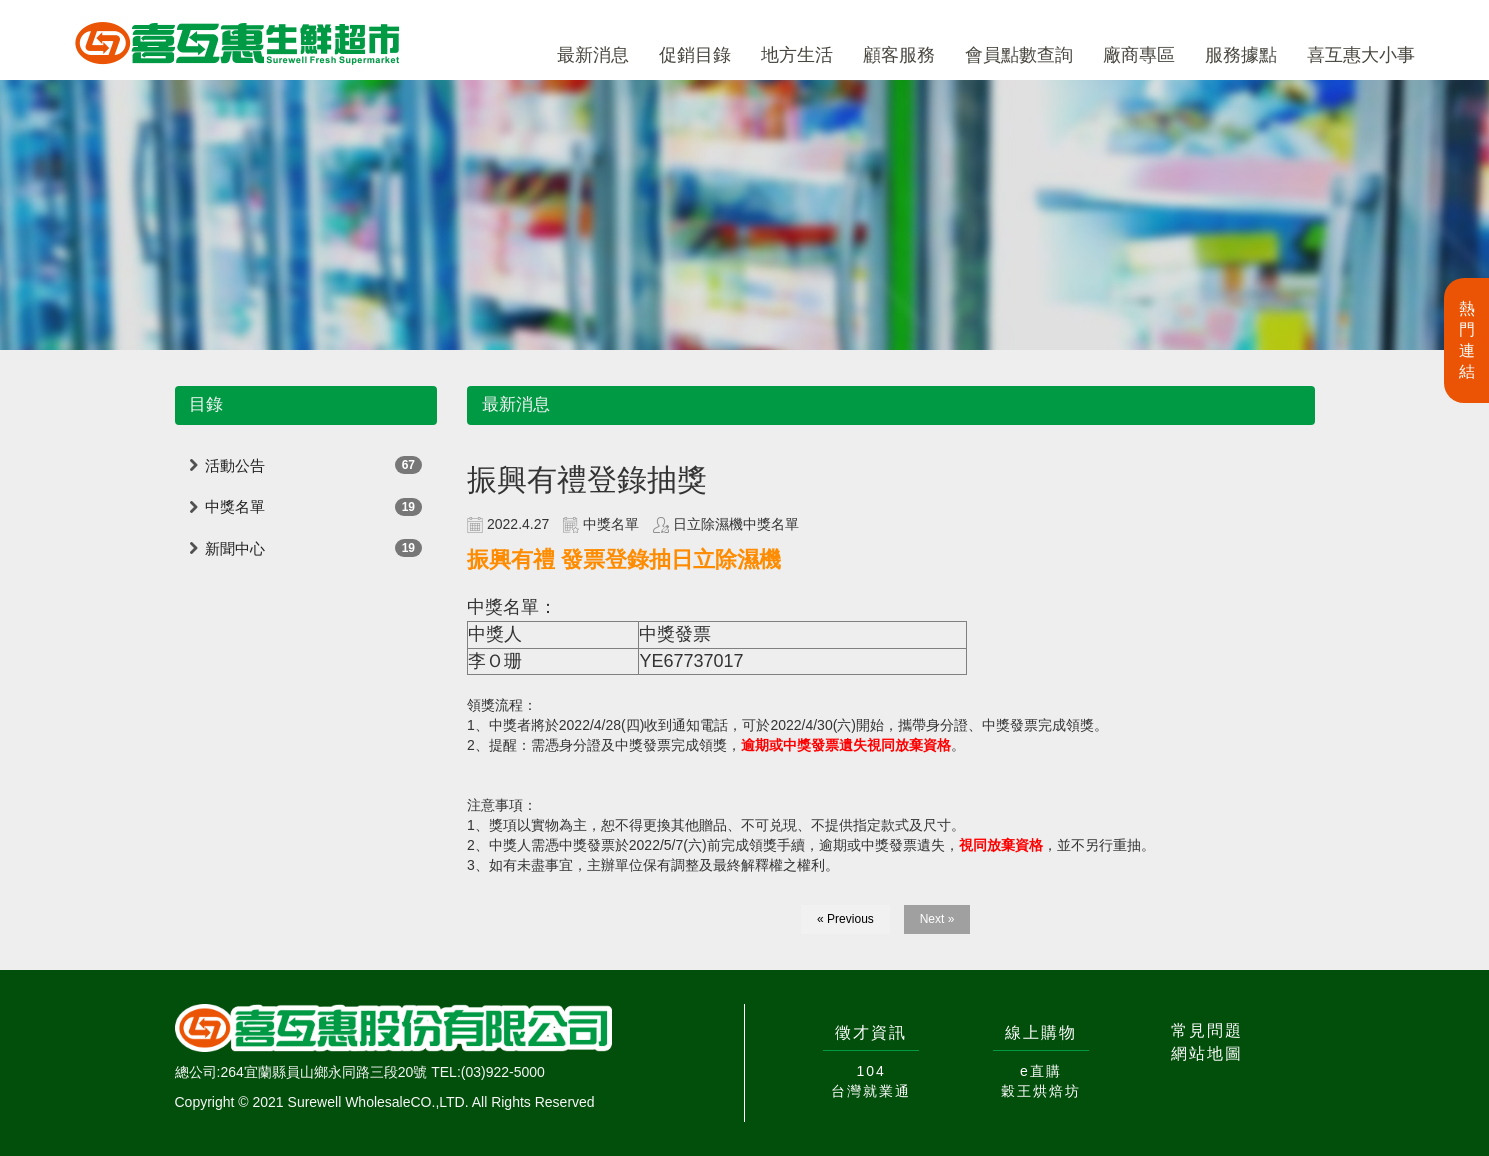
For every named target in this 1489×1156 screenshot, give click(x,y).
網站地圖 (1207, 1053)
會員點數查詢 (1019, 55)
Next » (937, 919)
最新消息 (593, 55)
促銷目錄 (695, 55)
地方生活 (797, 55)
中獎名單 (235, 506)
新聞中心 (235, 548)
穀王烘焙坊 (1041, 1091)
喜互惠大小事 (1361, 55)
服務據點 (1241, 55)
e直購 (1041, 1071)
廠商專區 (1139, 55)
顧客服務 (899, 55)
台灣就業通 (871, 1091)
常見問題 (1207, 1030)
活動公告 (235, 465)
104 (870, 1071)
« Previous (845, 919)
